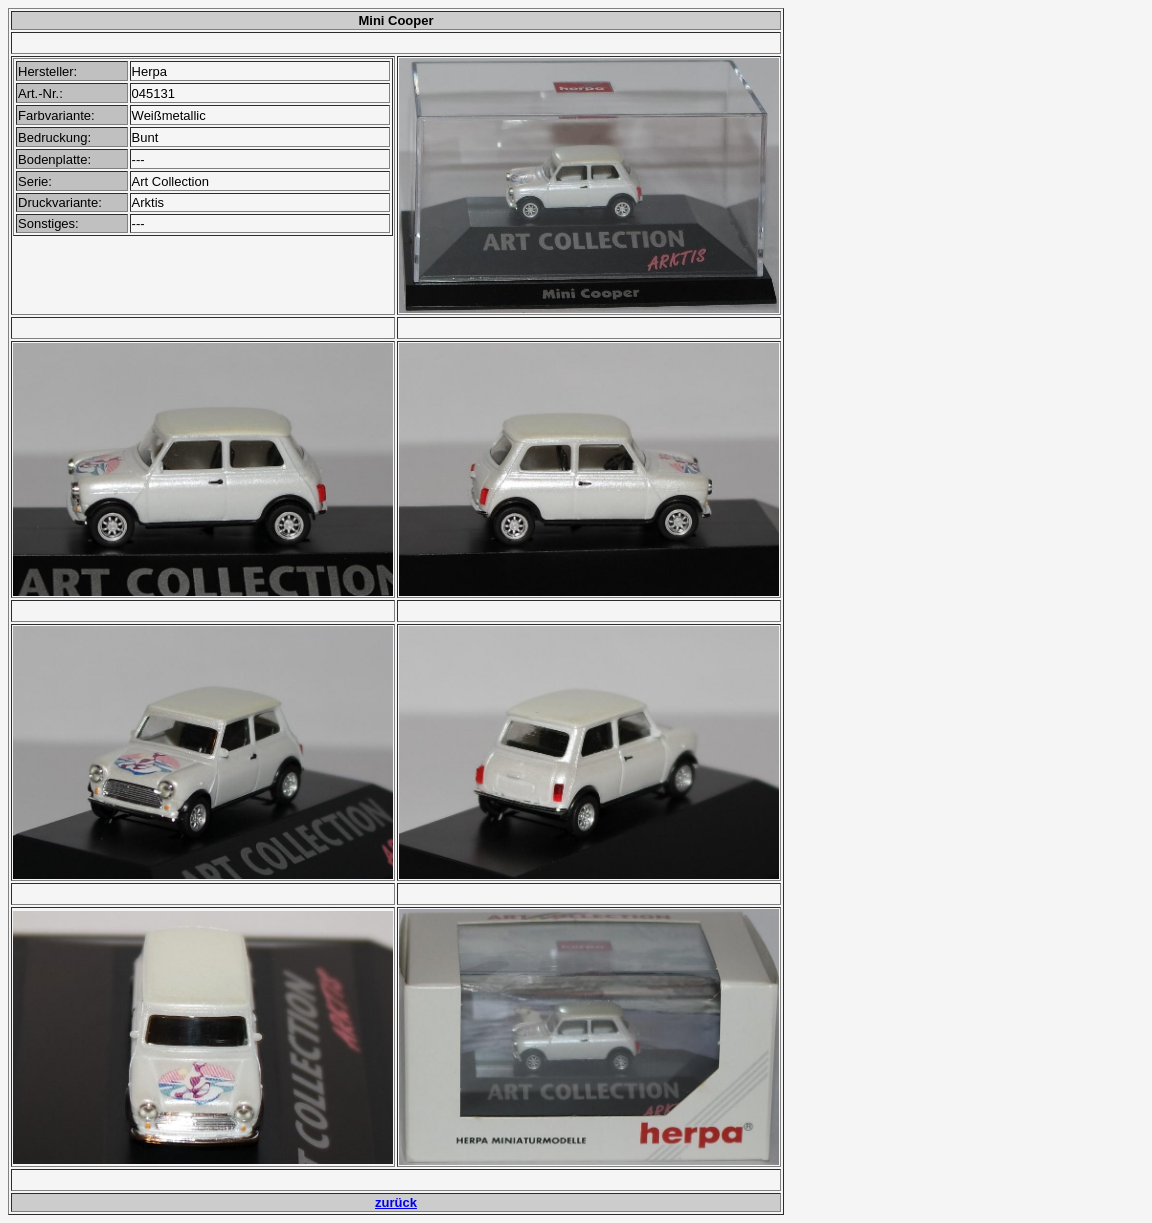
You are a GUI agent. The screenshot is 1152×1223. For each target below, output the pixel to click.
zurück (396, 1202)
